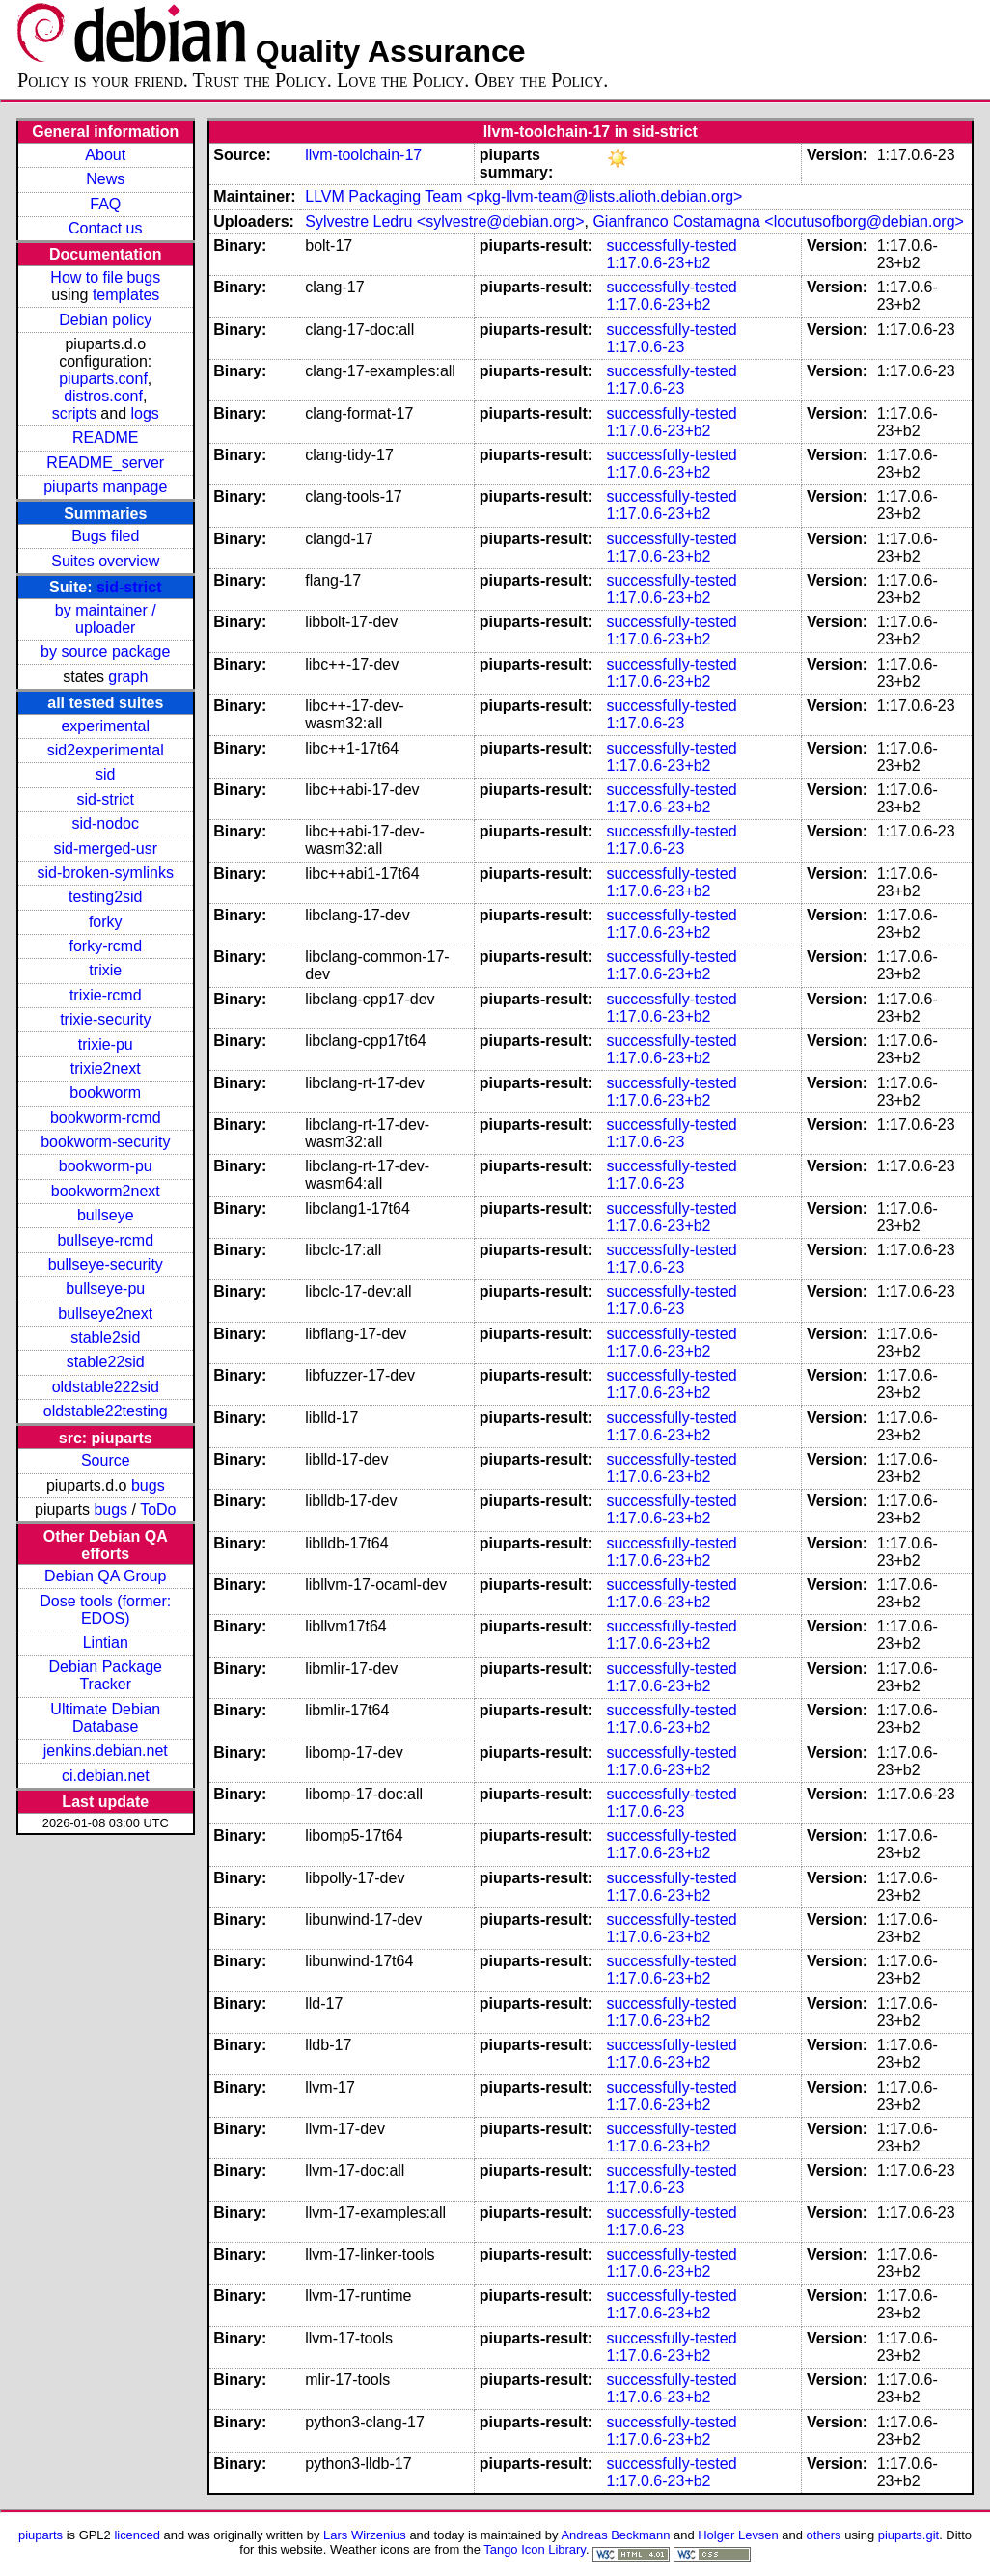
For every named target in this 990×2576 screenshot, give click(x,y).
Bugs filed (105, 536)
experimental (105, 726)
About (105, 155)
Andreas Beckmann (615, 2535)
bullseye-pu (105, 1288)
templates (126, 295)
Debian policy (105, 320)
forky (106, 922)
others (824, 2535)
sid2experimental (105, 750)
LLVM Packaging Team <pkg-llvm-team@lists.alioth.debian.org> (523, 196)
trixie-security (105, 1019)
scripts (74, 413)
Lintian (105, 1642)
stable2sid (105, 1337)
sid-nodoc (105, 823)
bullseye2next (105, 1313)
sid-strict (129, 587)
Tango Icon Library (534, 2549)
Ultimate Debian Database (105, 1718)
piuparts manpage (105, 487)
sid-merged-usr (105, 848)
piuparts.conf (103, 378)
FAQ (105, 204)
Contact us (105, 228)
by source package (105, 652)
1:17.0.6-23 (645, 347)
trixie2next (105, 1068)
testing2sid (106, 897)
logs (144, 413)
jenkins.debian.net (105, 1750)
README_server (105, 462)
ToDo (158, 1509)
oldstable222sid (105, 1387)
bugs (148, 1485)
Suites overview (105, 561)
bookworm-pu (105, 1166)
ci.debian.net (106, 1776)
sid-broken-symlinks (106, 872)
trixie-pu (105, 1044)
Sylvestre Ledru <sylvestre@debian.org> (444, 221)
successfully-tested (671, 245)
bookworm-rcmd (105, 1118)
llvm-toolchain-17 (363, 155)
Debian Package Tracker (105, 1675)
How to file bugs (105, 277)
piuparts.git (908, 2535)
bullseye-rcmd (105, 1240)
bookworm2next (105, 1191)
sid (105, 774)
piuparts (40, 2535)
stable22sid (106, 1362)
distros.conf (103, 396)
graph (128, 677)
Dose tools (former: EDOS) (105, 1610)
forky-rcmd (105, 946)
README (105, 437)
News (105, 179)
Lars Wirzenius (364, 2535)
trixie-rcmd (105, 995)
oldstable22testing (105, 1411)
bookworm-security (105, 1142)
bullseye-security (105, 1264)
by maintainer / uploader (105, 619)
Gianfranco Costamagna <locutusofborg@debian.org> (777, 221)
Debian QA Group (105, 1576)
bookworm (105, 1092)
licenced (137, 2535)
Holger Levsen (738, 2535)
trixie (105, 970)
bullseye (105, 1215)
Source (105, 1460)
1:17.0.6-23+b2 (658, 263)
